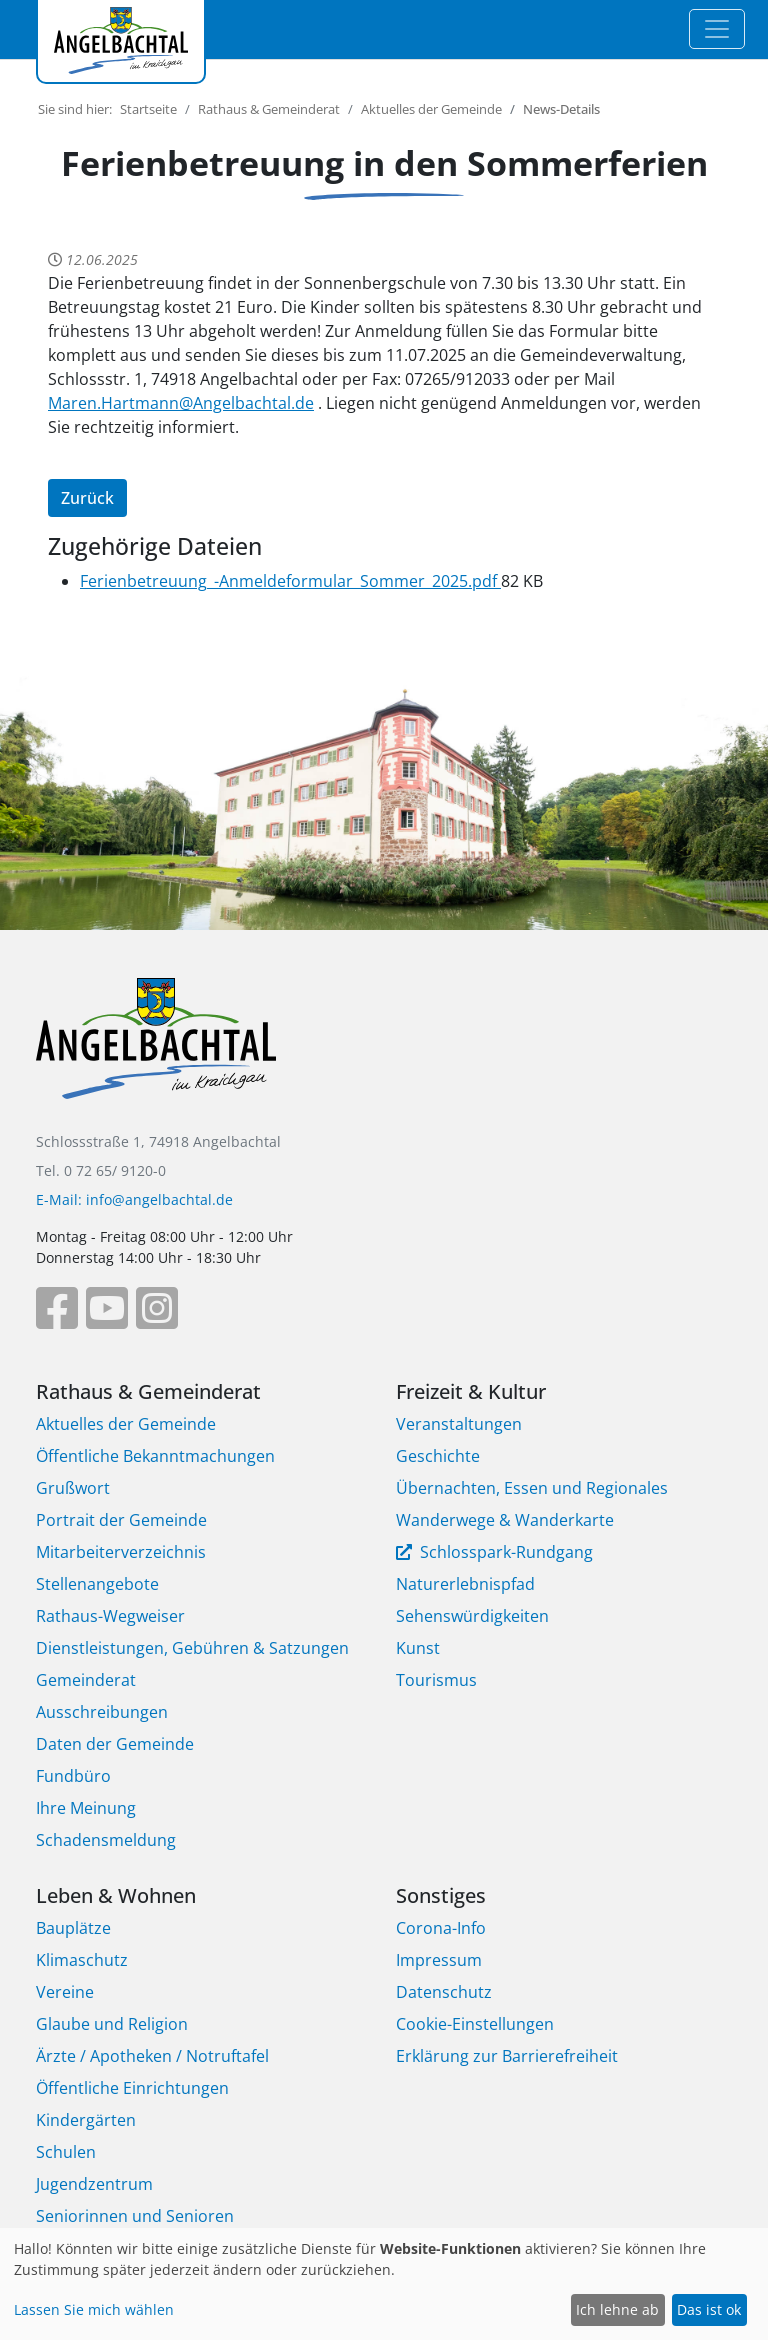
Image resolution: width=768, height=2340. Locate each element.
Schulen (66, 2152)
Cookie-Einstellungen (475, 2024)
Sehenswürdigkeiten (472, 1616)
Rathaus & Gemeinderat (269, 109)
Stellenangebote (97, 1584)
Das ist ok (709, 2309)
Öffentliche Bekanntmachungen (155, 1456)
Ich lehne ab (617, 2309)
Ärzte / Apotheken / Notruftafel (152, 2056)
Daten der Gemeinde (115, 1744)
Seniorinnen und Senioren (135, 2216)
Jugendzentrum (94, 2184)
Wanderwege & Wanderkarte (505, 1520)
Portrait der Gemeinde (121, 1520)
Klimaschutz (82, 1960)
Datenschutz (444, 1992)
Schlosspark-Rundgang (504, 1552)
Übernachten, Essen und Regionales (532, 1488)
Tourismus (436, 1680)
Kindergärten (86, 2120)
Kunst (418, 1648)
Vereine (65, 1992)
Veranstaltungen (459, 1424)
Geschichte (438, 1456)
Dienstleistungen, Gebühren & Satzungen (192, 1648)
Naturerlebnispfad (465, 1584)
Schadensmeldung (106, 1840)
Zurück (87, 498)
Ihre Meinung (86, 1808)
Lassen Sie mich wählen (94, 2309)
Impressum (439, 1960)
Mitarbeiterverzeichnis (121, 1552)
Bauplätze (73, 1928)
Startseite (148, 109)
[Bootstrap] (156, 1053)
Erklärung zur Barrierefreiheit (507, 2056)
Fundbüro (73, 1776)
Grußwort (73, 1488)
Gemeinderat (86, 1680)
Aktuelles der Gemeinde (431, 109)
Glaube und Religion (112, 2024)
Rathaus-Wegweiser (110, 1616)
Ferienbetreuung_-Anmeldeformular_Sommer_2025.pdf (290, 581)
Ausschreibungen (102, 1712)
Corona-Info (441, 1928)
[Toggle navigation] (717, 29)
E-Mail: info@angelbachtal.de (134, 1199)
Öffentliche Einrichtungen (132, 2088)
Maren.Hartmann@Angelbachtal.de (181, 403)
